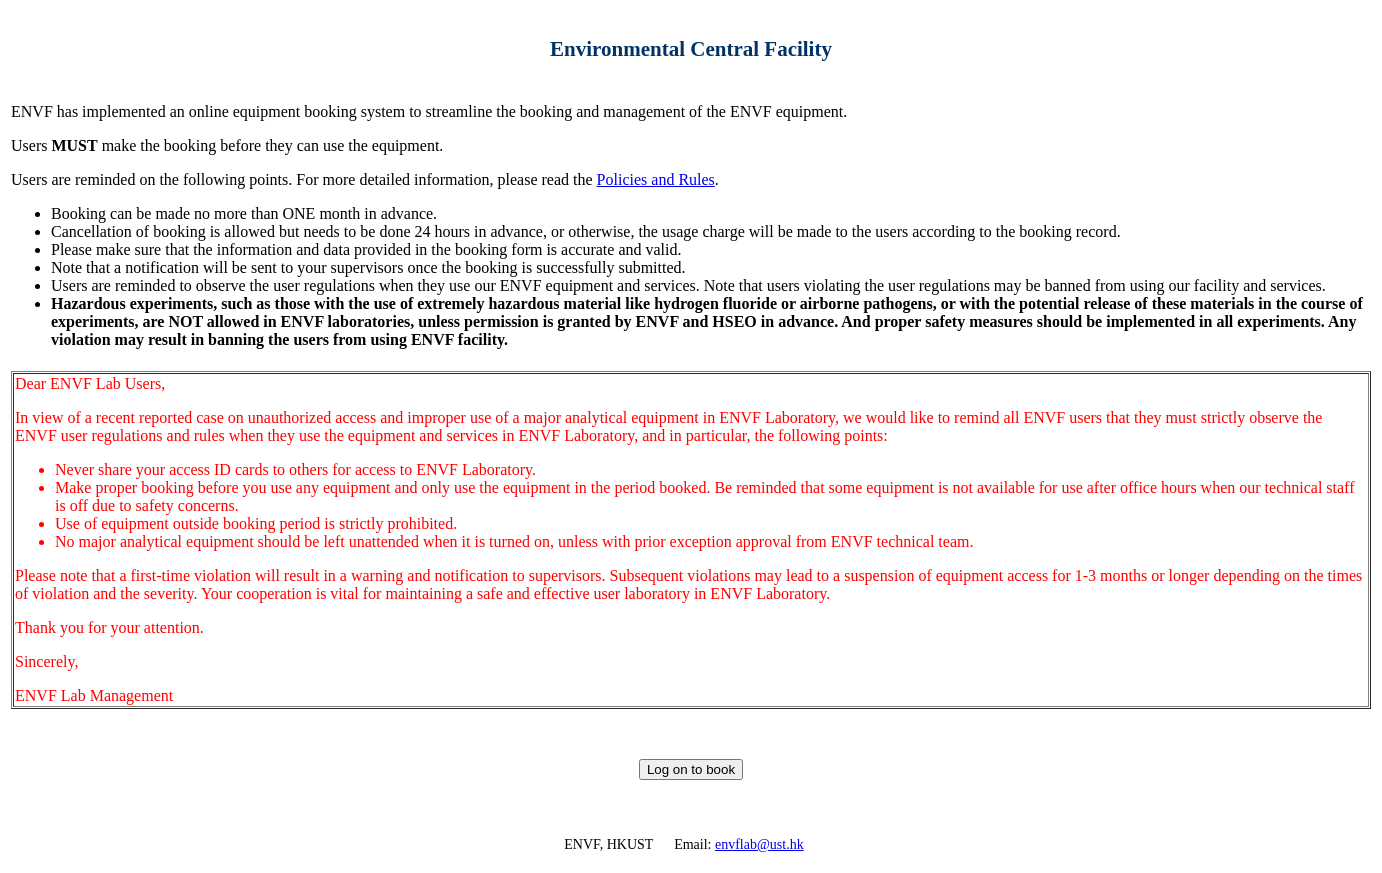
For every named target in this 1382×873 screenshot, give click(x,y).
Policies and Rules (656, 179)
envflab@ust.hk (759, 844)
